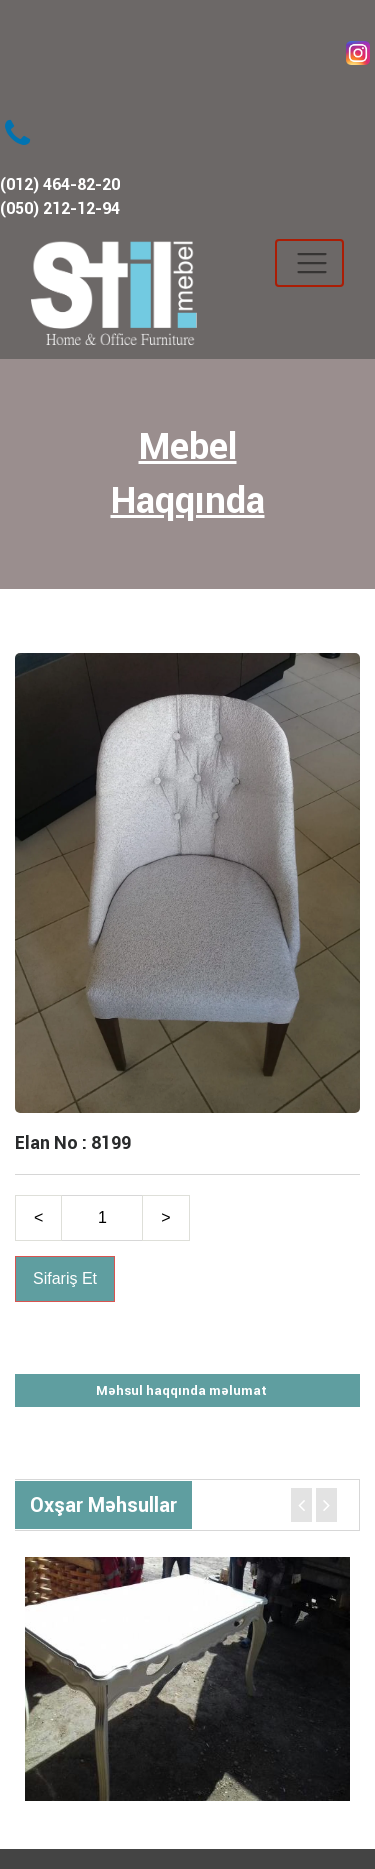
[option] (187, 1679)
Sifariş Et (65, 1278)
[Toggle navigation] (309, 263)
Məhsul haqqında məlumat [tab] (181, 1390)
